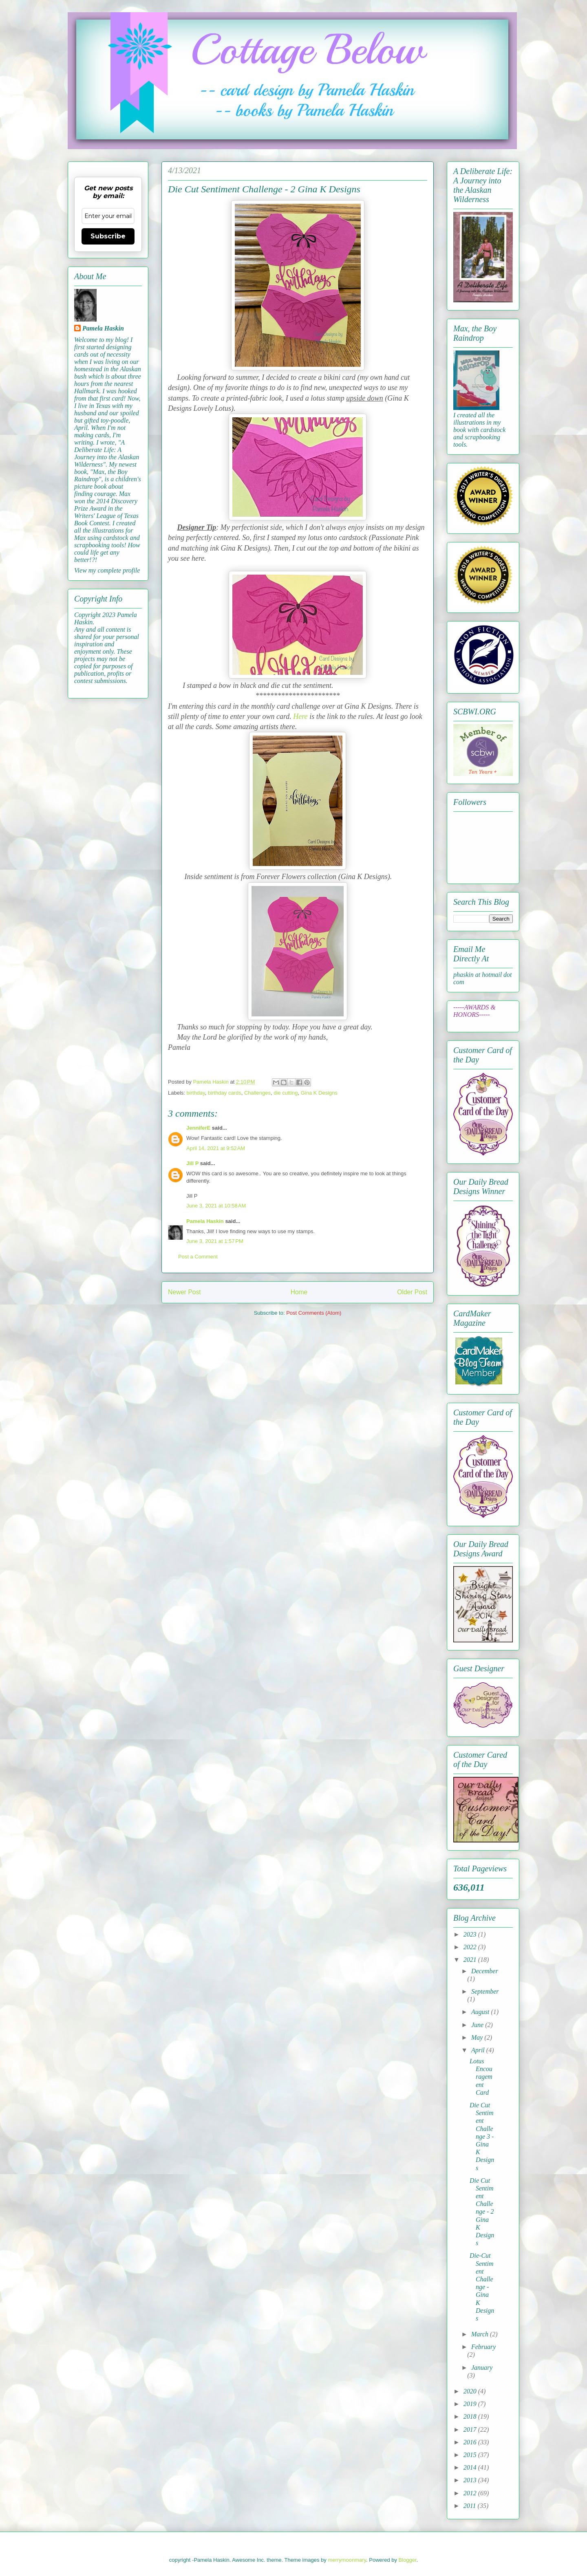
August (481, 2011)
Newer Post (184, 1292)
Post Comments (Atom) (313, 1313)
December (484, 1971)
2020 (470, 2391)
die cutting (286, 1093)
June (478, 2024)
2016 (470, 2442)
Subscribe (108, 236)
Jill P (192, 1163)
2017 (470, 2429)
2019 (470, 2403)
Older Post (412, 1292)
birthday (196, 1093)
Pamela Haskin (205, 1221)
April (478, 2050)
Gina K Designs (319, 1093)
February (483, 2346)
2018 (470, 2416)
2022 (470, 1947)
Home (299, 1292)
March (480, 2334)
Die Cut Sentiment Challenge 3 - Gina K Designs (482, 2136)
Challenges (257, 1093)
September (485, 1991)
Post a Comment (198, 1257)
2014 (470, 2467)
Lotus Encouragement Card (481, 2077)
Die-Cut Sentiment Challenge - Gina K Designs (482, 2287)
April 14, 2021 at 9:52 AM (215, 1148)
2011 (470, 2505)
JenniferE (198, 1128)
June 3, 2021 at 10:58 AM (216, 1206)
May (477, 2037)
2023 (470, 1934)
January (481, 2367)
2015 (470, 2454)
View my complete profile (107, 570)
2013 (470, 2480)
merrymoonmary (347, 2560)
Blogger (408, 2560)
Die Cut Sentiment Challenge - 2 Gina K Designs (482, 2212)
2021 (470, 1959)
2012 (470, 2493)
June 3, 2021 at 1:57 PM (214, 1241)
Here (300, 716)
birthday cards (224, 1093)
